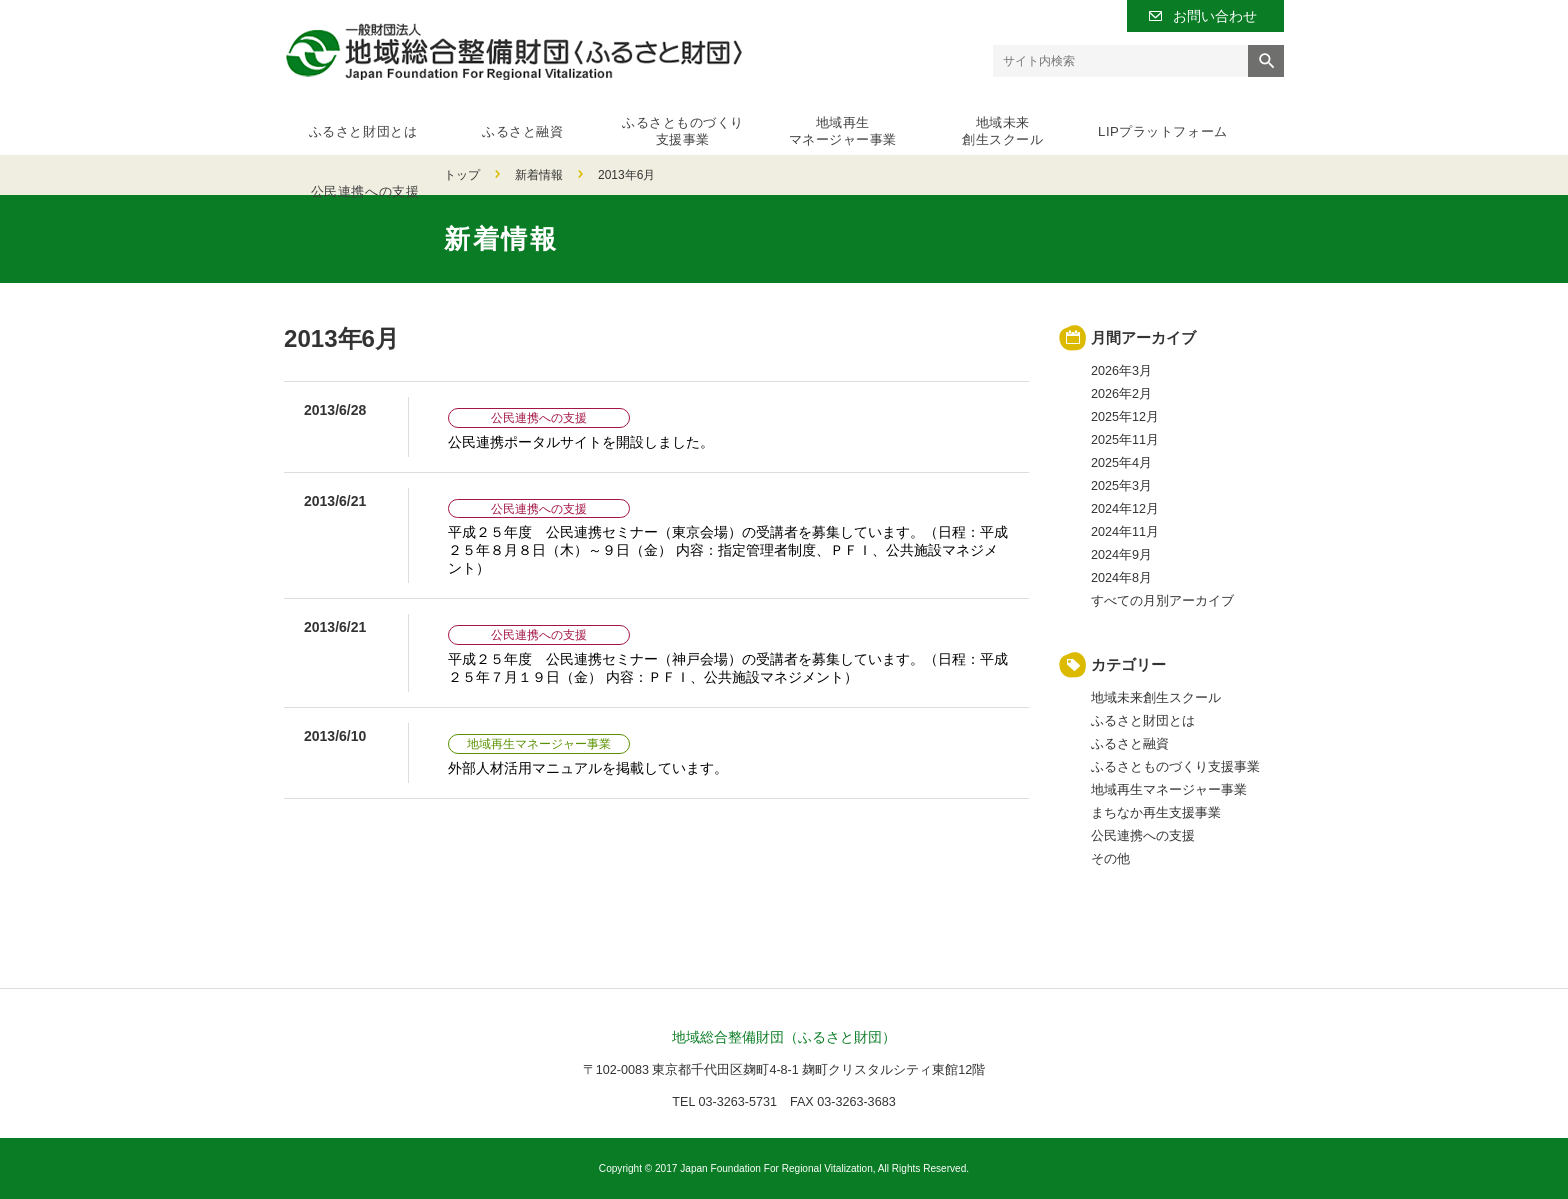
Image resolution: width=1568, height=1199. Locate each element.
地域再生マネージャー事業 (784, 125)
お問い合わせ (1215, 16)
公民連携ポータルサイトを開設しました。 (581, 442)
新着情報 (379, 175)
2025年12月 (1125, 417)
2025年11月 (1125, 440)
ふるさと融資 (497, 125)
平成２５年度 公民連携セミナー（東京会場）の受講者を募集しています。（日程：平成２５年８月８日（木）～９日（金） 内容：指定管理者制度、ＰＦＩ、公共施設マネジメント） (728, 550)
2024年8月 (1121, 578)
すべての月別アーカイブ (1162, 601)
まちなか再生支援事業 (1156, 813)
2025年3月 (1121, 486)
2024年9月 (1121, 555)
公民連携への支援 (1213, 125)
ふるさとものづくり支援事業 (641, 125)
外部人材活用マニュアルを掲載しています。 (588, 768)
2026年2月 (1121, 394)
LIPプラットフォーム (1069, 125)
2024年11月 (1125, 532)
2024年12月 (1125, 509)
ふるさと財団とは (355, 125)
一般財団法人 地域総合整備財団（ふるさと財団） (513, 51)
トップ (302, 175)
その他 (1110, 859)
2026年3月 (1121, 371)
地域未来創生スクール (926, 125)
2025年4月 (1121, 463)
